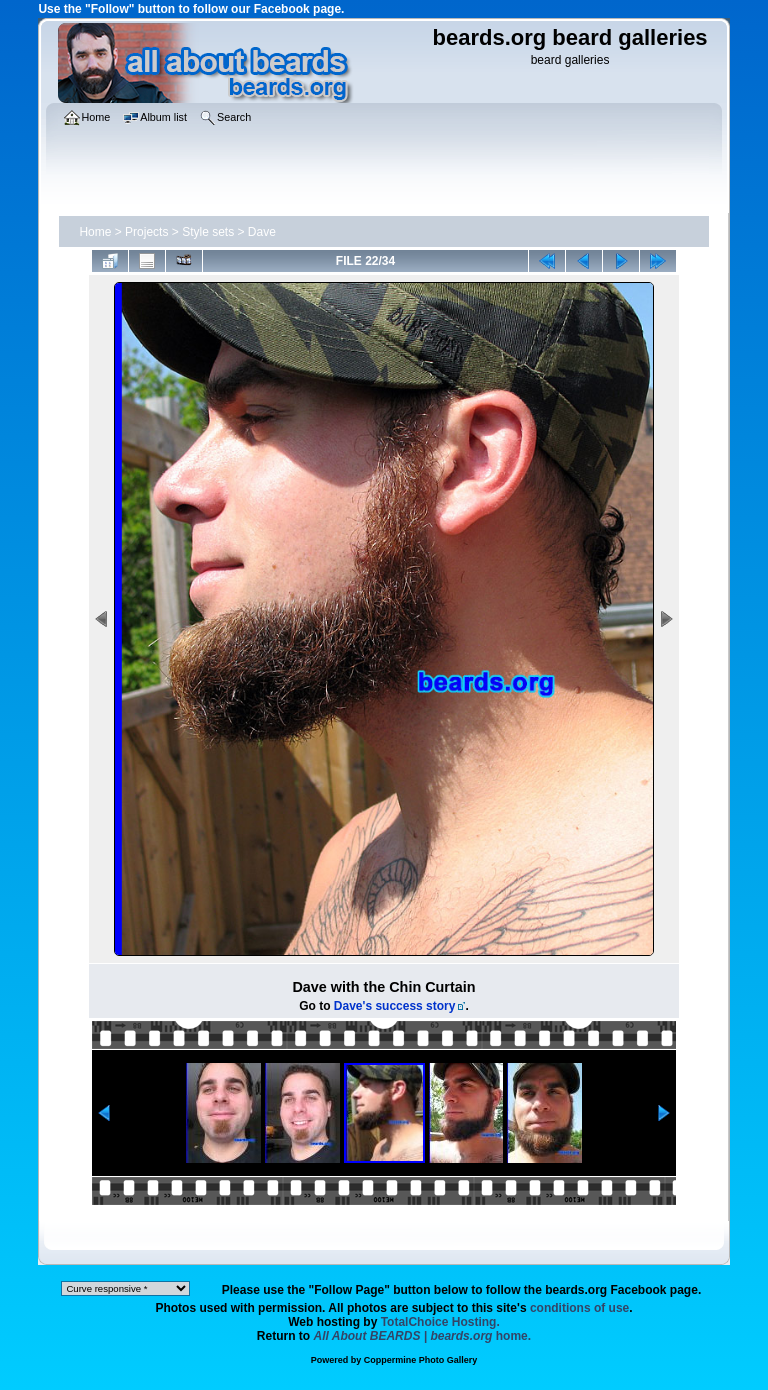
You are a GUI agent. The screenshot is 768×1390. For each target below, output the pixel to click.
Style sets (208, 232)
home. (423, 1336)
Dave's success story (395, 1006)
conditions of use (579, 1308)
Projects (146, 232)
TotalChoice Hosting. (440, 1322)
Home (95, 232)
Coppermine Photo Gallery (421, 1360)
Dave (262, 232)
